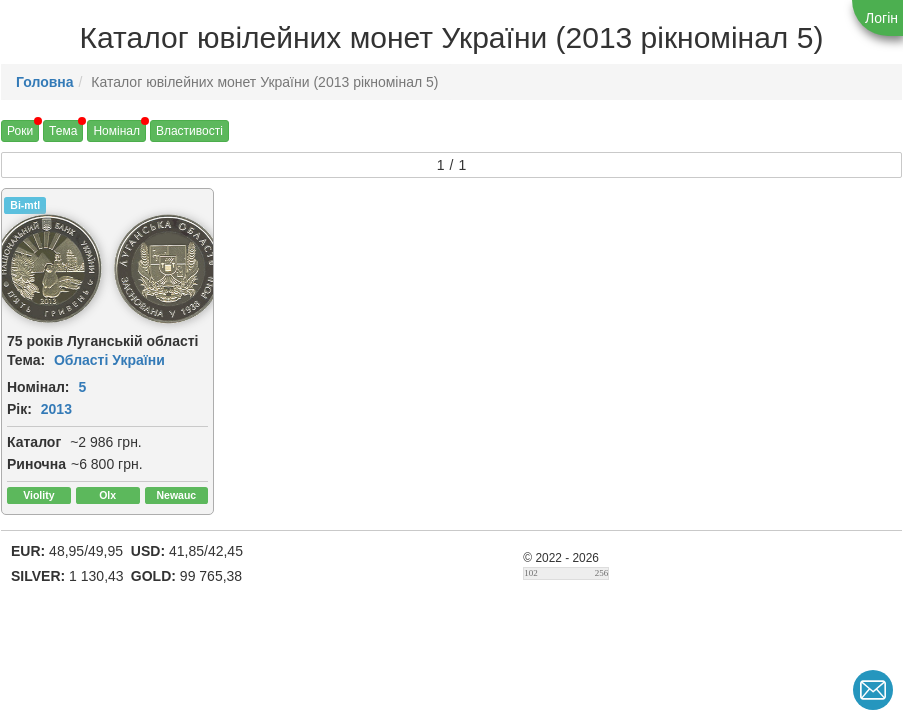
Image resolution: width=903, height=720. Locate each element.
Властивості (189, 131)
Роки (20, 131)
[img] (168, 269)
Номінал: (38, 387)
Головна (45, 82)
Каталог (34, 442)
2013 (56, 409)
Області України (109, 360)
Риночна (36, 464)
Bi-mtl (25, 205)
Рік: (19, 409)
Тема (63, 131)
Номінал (116, 131)
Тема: (26, 360)
